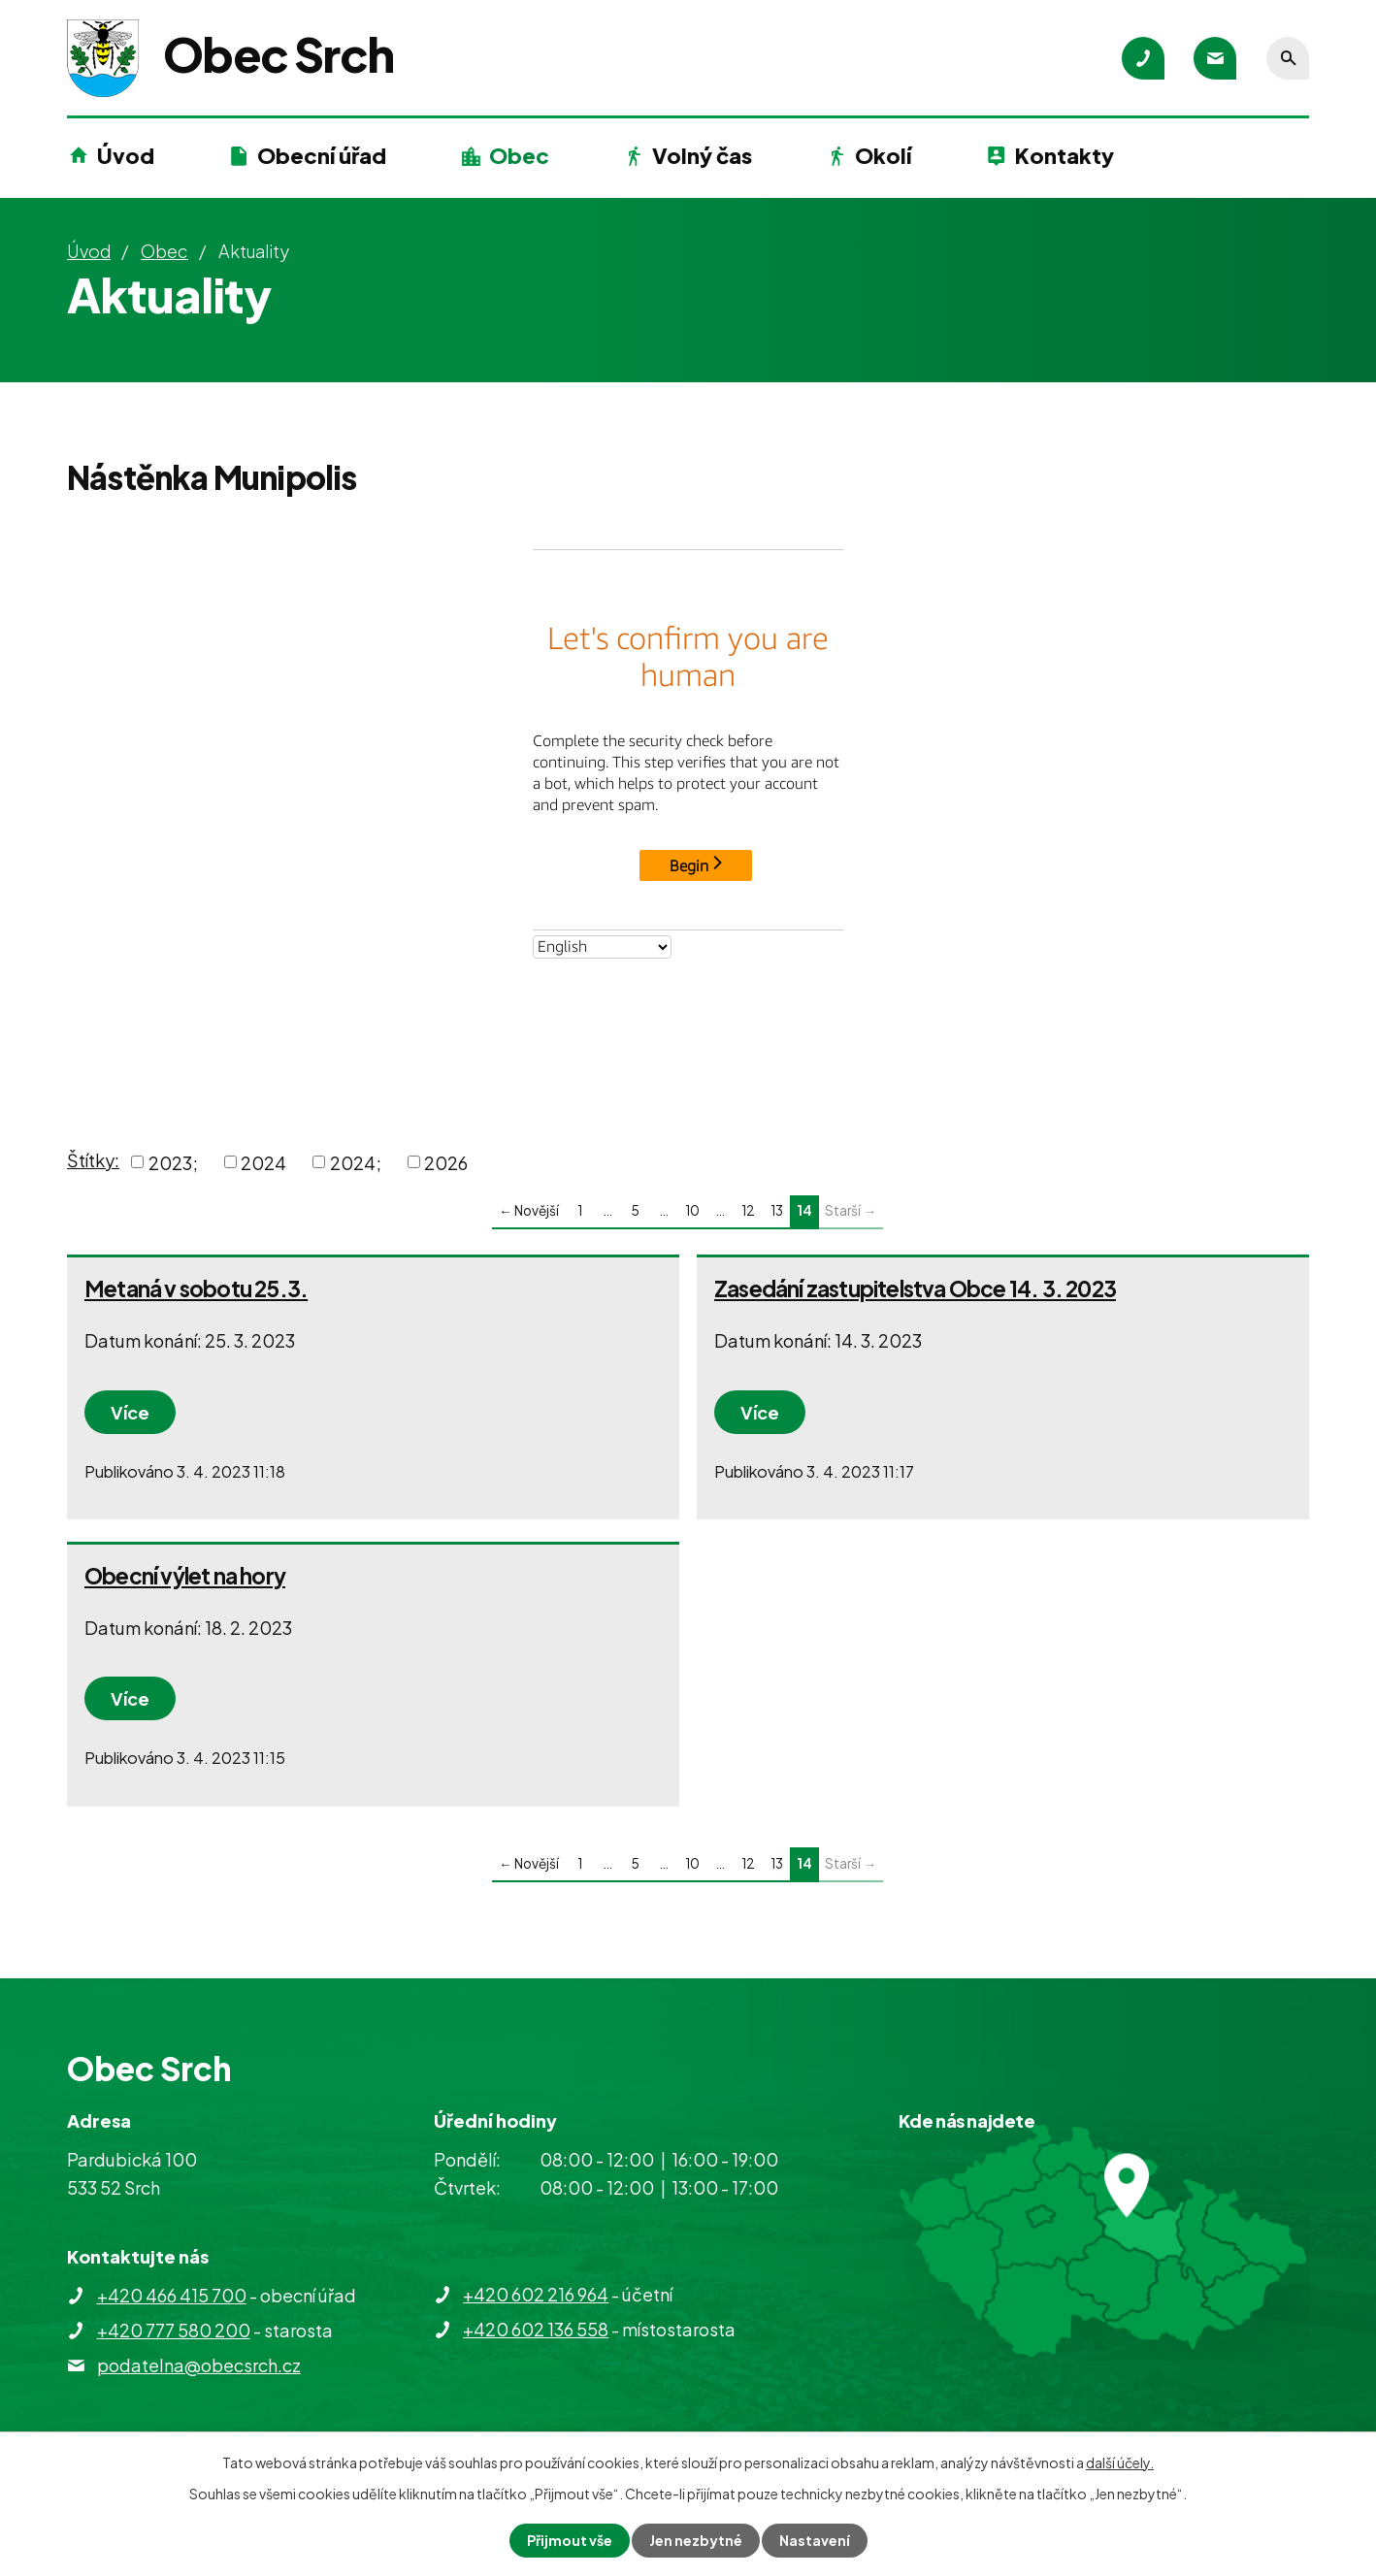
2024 (263, 1162)
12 (748, 1210)
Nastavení (814, 2540)
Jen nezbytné (695, 2540)
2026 (446, 1162)
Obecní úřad (321, 155)
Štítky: (93, 1160)
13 (776, 1210)
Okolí (883, 155)
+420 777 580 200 (173, 2330)
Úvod (125, 155)
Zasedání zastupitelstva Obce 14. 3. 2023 (915, 1288)
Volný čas (702, 155)
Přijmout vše (569, 2540)
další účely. (1120, 2462)
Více (130, 1412)
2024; (355, 1162)
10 (692, 1210)
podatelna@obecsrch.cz (199, 2365)
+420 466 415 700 (171, 2295)
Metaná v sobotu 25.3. (196, 1288)
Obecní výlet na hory (184, 1575)
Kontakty (1064, 155)
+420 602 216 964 (535, 2294)
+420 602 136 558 (535, 2329)
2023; (173, 1162)
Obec (519, 155)
